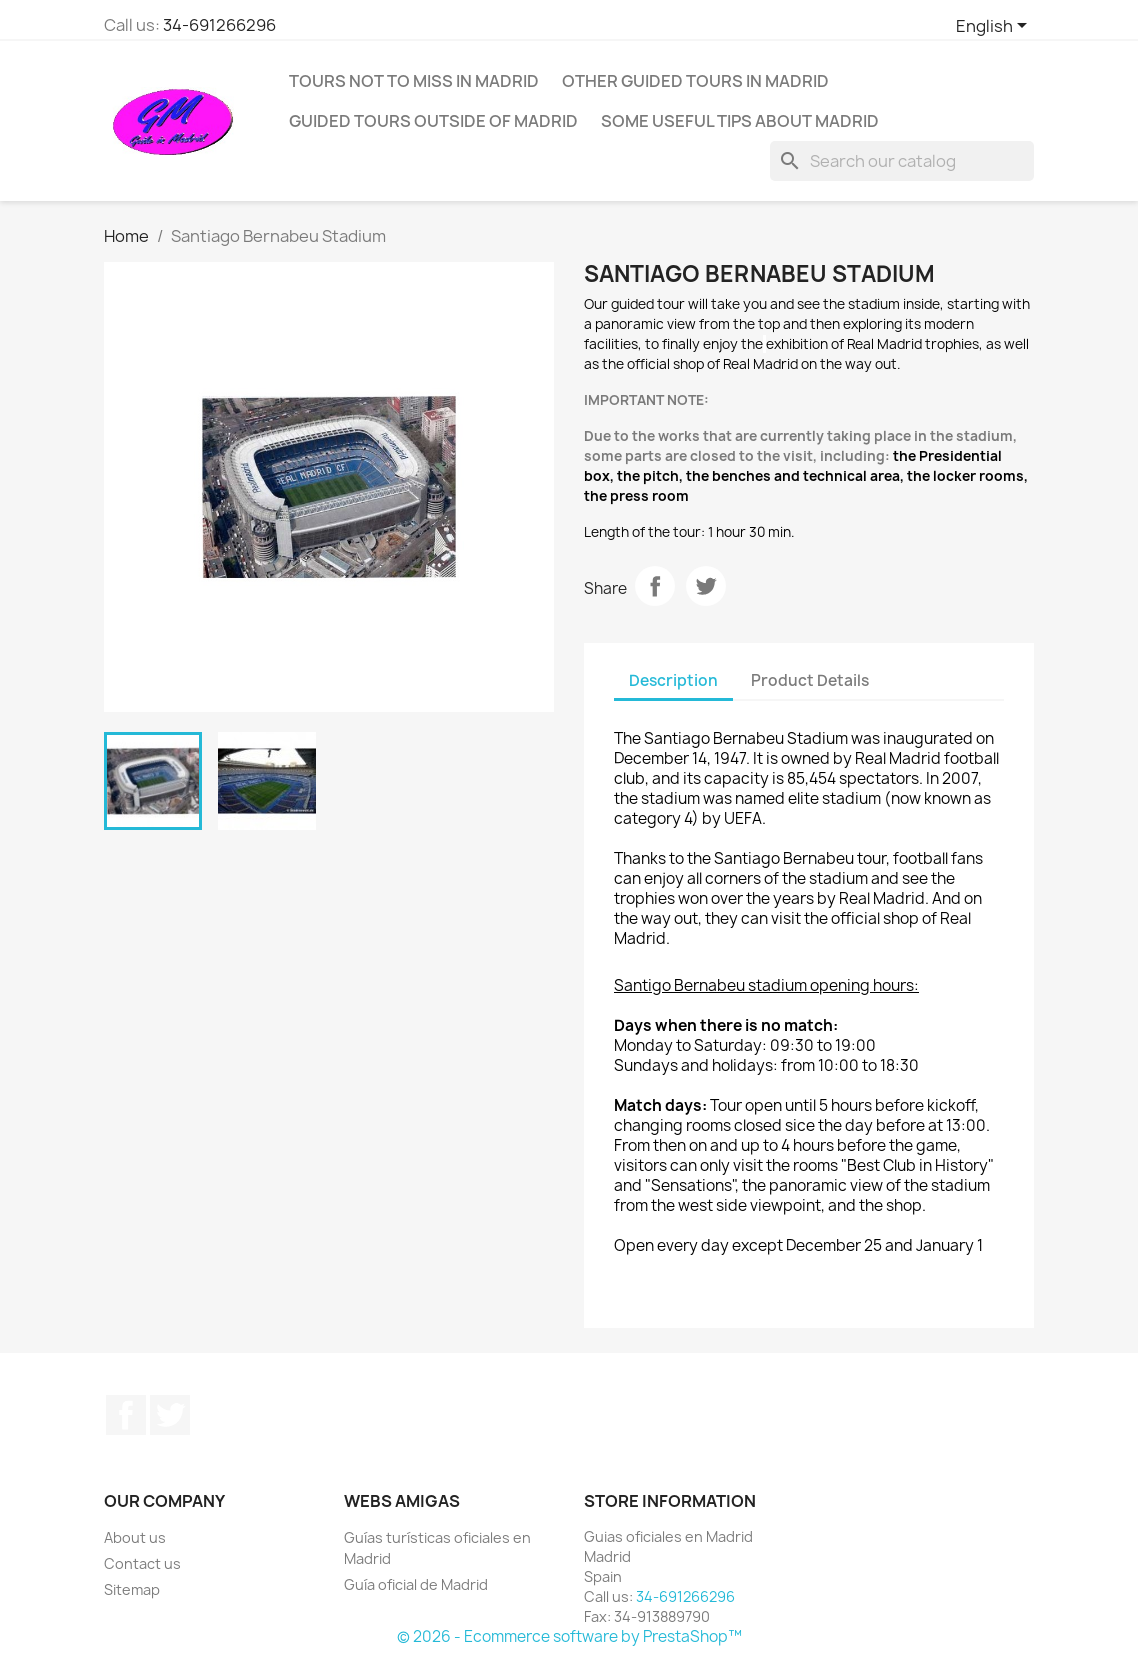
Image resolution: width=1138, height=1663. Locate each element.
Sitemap (132, 1589)
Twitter (170, 1415)
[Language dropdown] (995, 27)
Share (655, 586)
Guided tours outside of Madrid (433, 121)
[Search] (902, 161)
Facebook (126, 1415)
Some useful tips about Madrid (740, 121)
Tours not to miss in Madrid (414, 81)
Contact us (142, 1563)
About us (135, 1537)
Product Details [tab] (810, 680)
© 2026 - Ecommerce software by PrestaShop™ (569, 1636)
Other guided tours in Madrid (695, 81)
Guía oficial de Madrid (416, 1584)
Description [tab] (673, 680)
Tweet (706, 586)
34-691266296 (219, 25)
